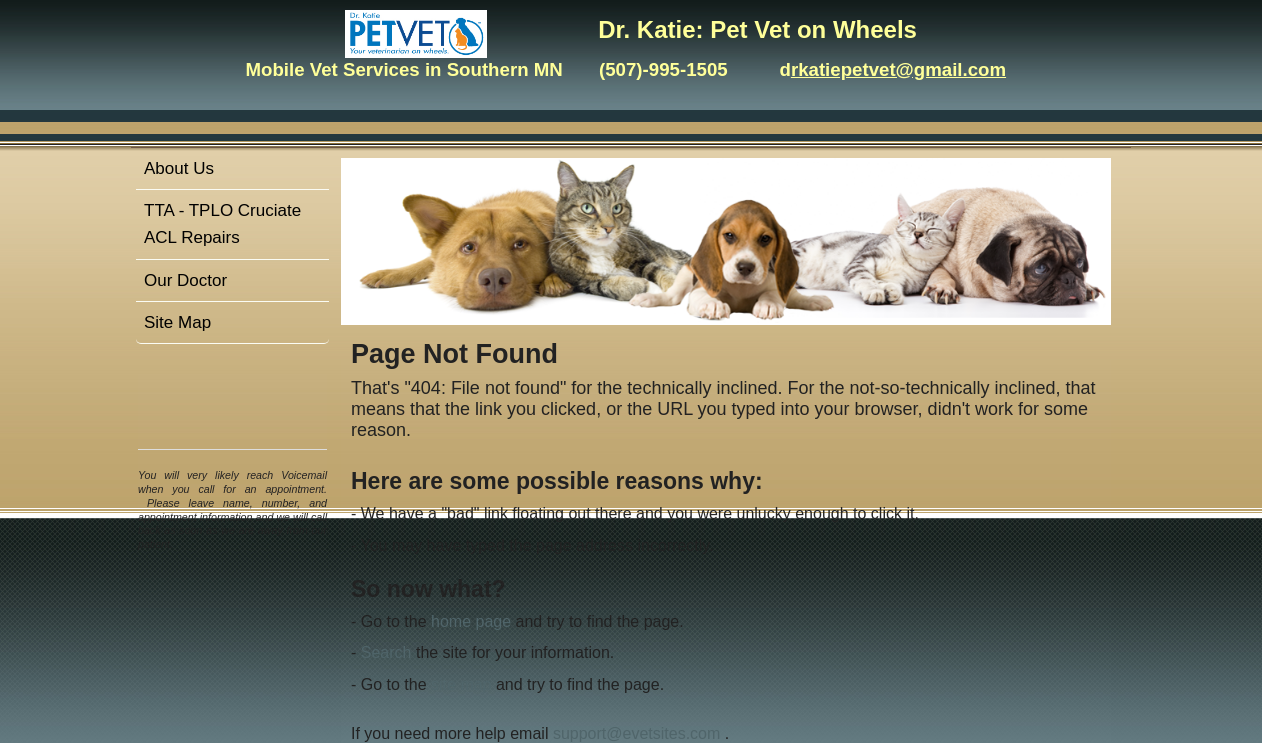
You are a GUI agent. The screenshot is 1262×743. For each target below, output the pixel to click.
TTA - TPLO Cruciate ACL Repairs (222, 224)
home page (471, 621)
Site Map (177, 322)
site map (461, 684)
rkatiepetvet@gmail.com (898, 69)
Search (386, 652)
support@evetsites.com (636, 733)
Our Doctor (185, 280)
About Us (179, 168)
